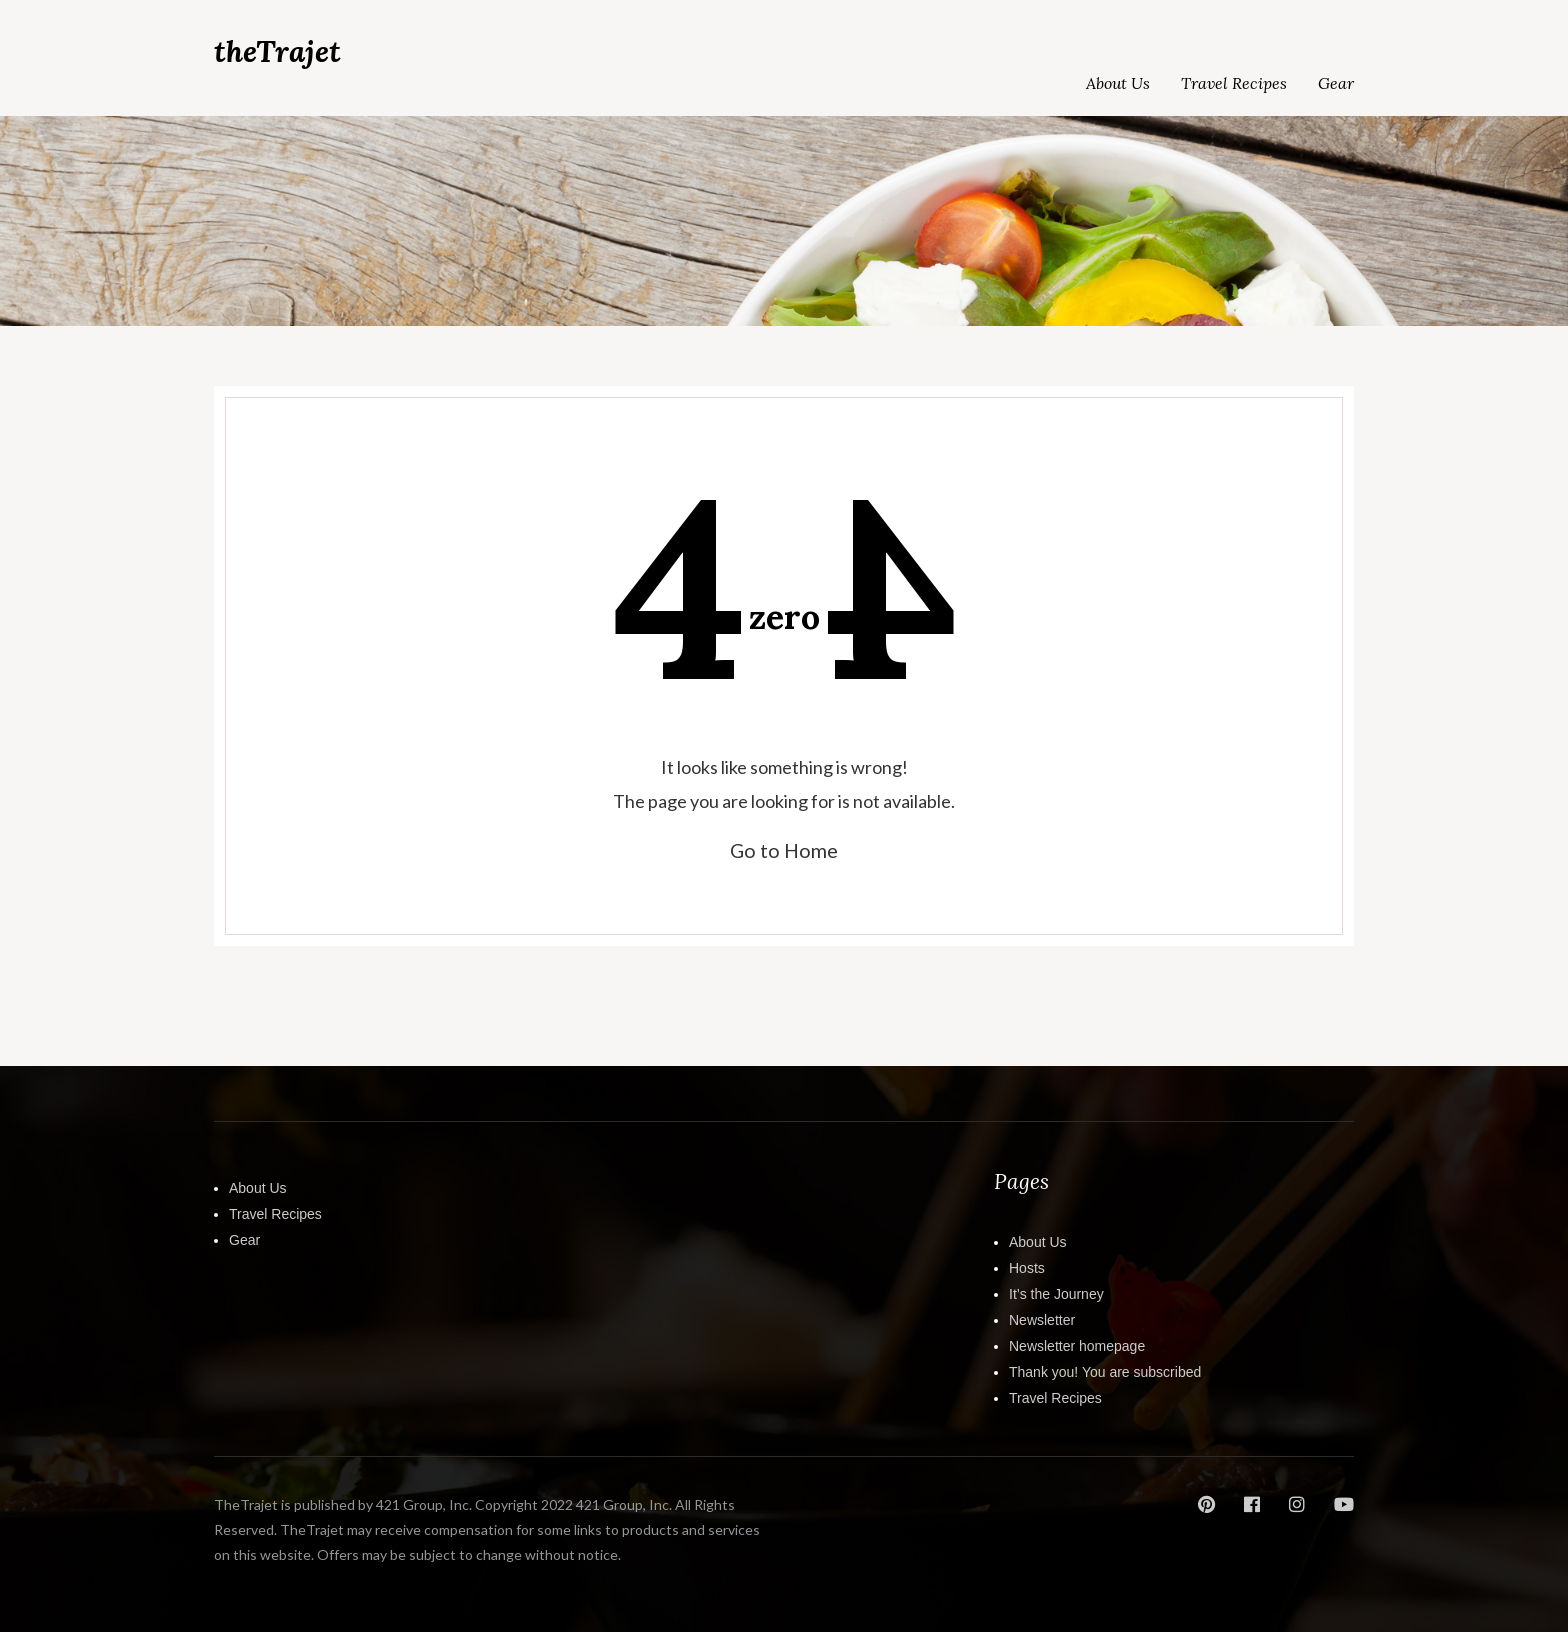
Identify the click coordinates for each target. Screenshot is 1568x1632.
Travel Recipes (1234, 83)
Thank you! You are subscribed (1105, 1371)
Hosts (1027, 1267)
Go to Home (784, 850)
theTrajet (277, 51)
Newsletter (1042, 1319)
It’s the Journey (1056, 1293)
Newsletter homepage (1077, 1345)
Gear (1336, 83)
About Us (1118, 83)
